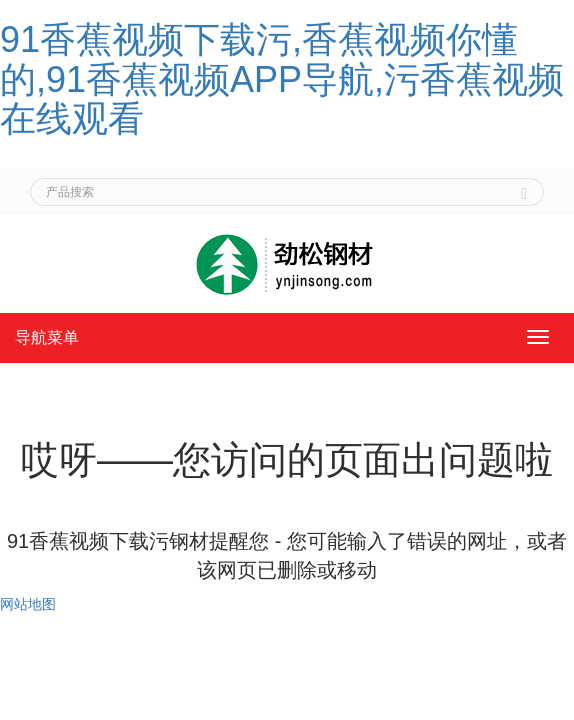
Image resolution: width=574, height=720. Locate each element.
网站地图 (28, 604)
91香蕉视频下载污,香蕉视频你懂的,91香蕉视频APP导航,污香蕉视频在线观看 (282, 79)
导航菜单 (47, 337)
